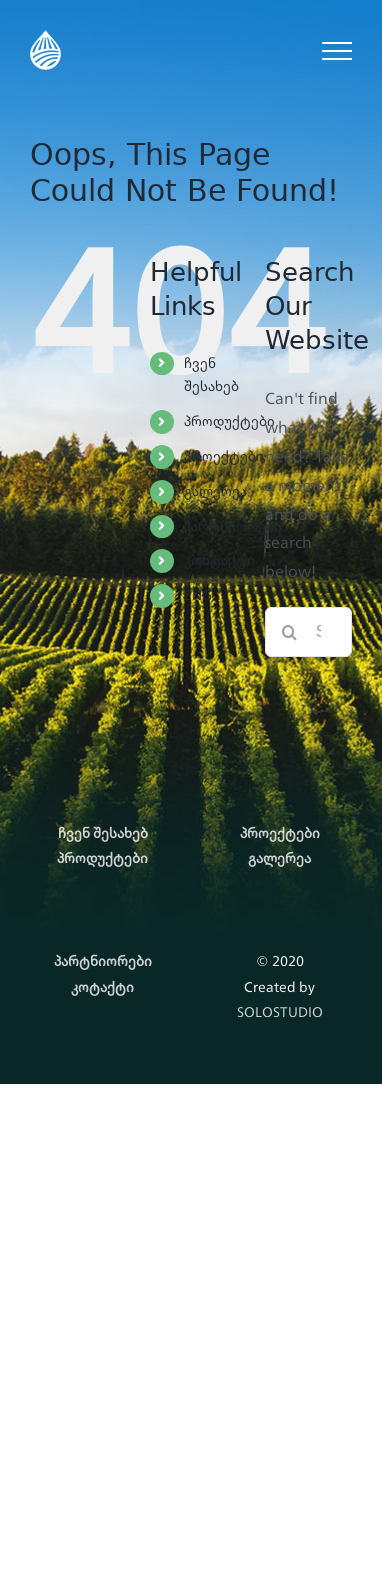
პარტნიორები (233, 526)
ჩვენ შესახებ (211, 375)
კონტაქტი (219, 560)
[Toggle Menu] (337, 51)
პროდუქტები (229, 421)
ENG (198, 595)
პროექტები (224, 456)
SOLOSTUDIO (280, 1012)
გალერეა (215, 491)
